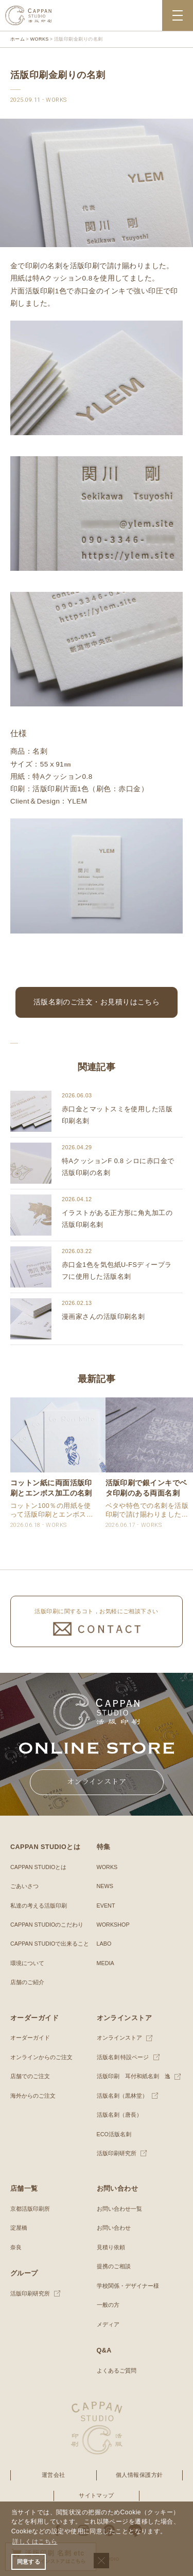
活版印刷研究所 (116, 2153)
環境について (27, 1963)
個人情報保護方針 (139, 2475)
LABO (104, 1943)
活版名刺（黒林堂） (122, 2096)
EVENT (106, 1905)
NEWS (105, 1886)
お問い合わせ (114, 2228)
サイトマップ (96, 2495)
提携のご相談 (114, 2266)
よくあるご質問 (116, 2370)
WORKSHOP (113, 1924)
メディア (108, 2324)
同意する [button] (29, 2562)
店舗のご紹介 (27, 1982)
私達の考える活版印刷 (38, 1905)
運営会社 (53, 2475)
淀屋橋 (18, 2228)
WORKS (107, 1867)
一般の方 (108, 2305)
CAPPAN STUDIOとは (38, 1867)
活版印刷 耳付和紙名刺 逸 (133, 2076)
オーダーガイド (30, 2037)
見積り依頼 (111, 2247)
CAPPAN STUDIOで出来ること (49, 1943)
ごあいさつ (24, 1886)
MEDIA (105, 1963)
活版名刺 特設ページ (123, 2057)
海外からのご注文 (33, 2096)
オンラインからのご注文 (41, 2057)
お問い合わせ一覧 (119, 2209)
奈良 (16, 2247)
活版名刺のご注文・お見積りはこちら (96, 1002)
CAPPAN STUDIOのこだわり (46, 1924)
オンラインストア (119, 2037)
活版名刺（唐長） (119, 2115)
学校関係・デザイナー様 (128, 2286)
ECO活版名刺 (114, 2134)
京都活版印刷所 (30, 2209)
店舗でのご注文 (30, 2076)
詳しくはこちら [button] (34, 2541)
